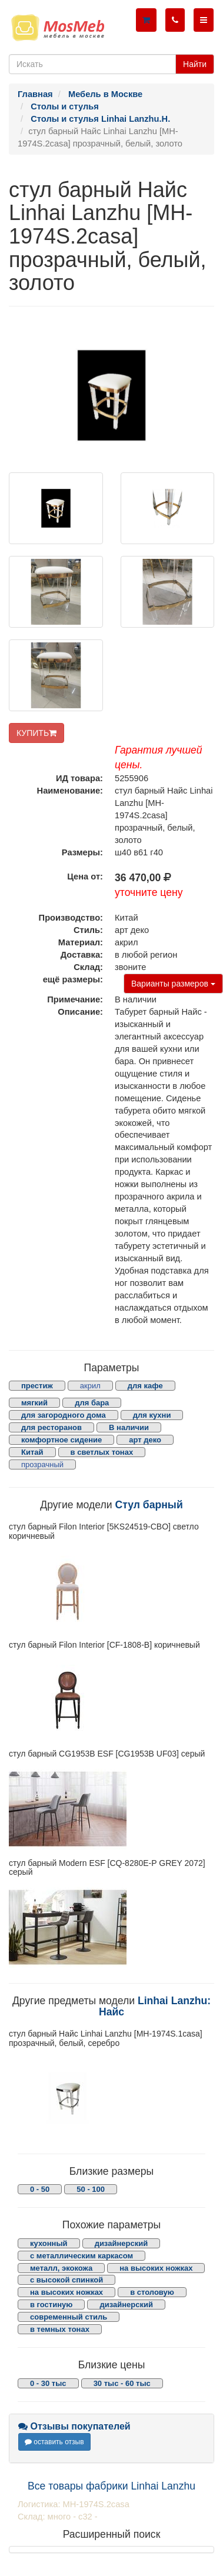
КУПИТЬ (36, 733)
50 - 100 (90, 2189)
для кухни (152, 1415)
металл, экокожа (61, 2268)
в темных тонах (59, 2329)
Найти (195, 64)
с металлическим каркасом (81, 2255)
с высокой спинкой (66, 2279)
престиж (37, 1385)
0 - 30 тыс (48, 2383)
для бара (92, 1402)
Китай (32, 1452)
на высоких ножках (155, 2268)
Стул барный (148, 1505)
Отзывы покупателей (74, 2426)
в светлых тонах (102, 1452)
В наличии (129, 1427)
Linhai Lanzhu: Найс (155, 2006)
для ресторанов (51, 1427)
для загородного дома (63, 1415)
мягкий (34, 1402)
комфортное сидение (61, 1439)
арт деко (145, 1439)
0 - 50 (39, 2189)
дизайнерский (121, 2243)
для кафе (145, 1385)
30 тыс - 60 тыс (122, 2383)
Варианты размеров (173, 983)
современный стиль (68, 2316)
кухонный (49, 2243)
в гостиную (51, 2304)
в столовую (152, 2292)
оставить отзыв (54, 2442)
